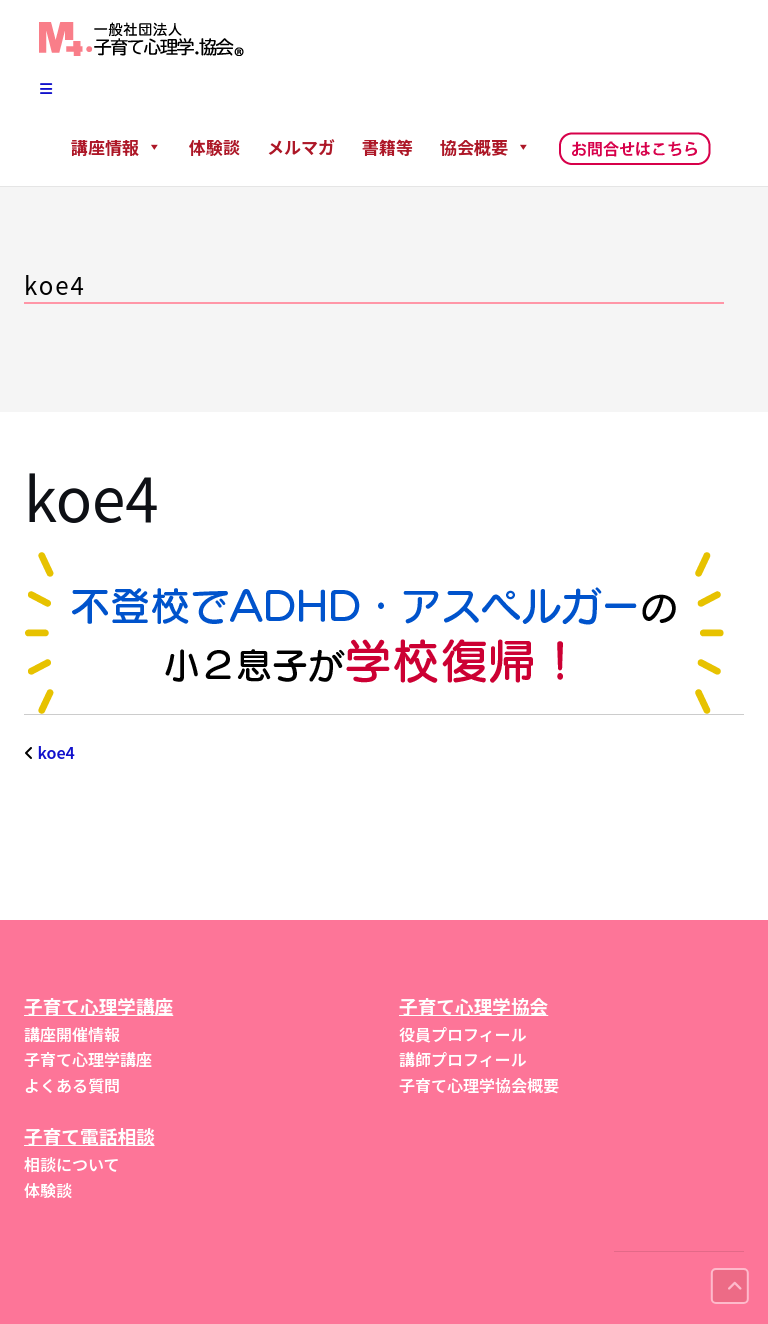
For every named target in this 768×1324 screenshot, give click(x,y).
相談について (72, 1164)
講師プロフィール (463, 1059)
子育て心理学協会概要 (479, 1085)
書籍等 (387, 146)
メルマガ (301, 146)
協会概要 (485, 146)
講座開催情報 (72, 1034)
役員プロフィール (463, 1034)
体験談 (214, 146)
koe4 (56, 752)
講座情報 (116, 146)
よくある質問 (72, 1085)
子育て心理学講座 (88, 1059)
